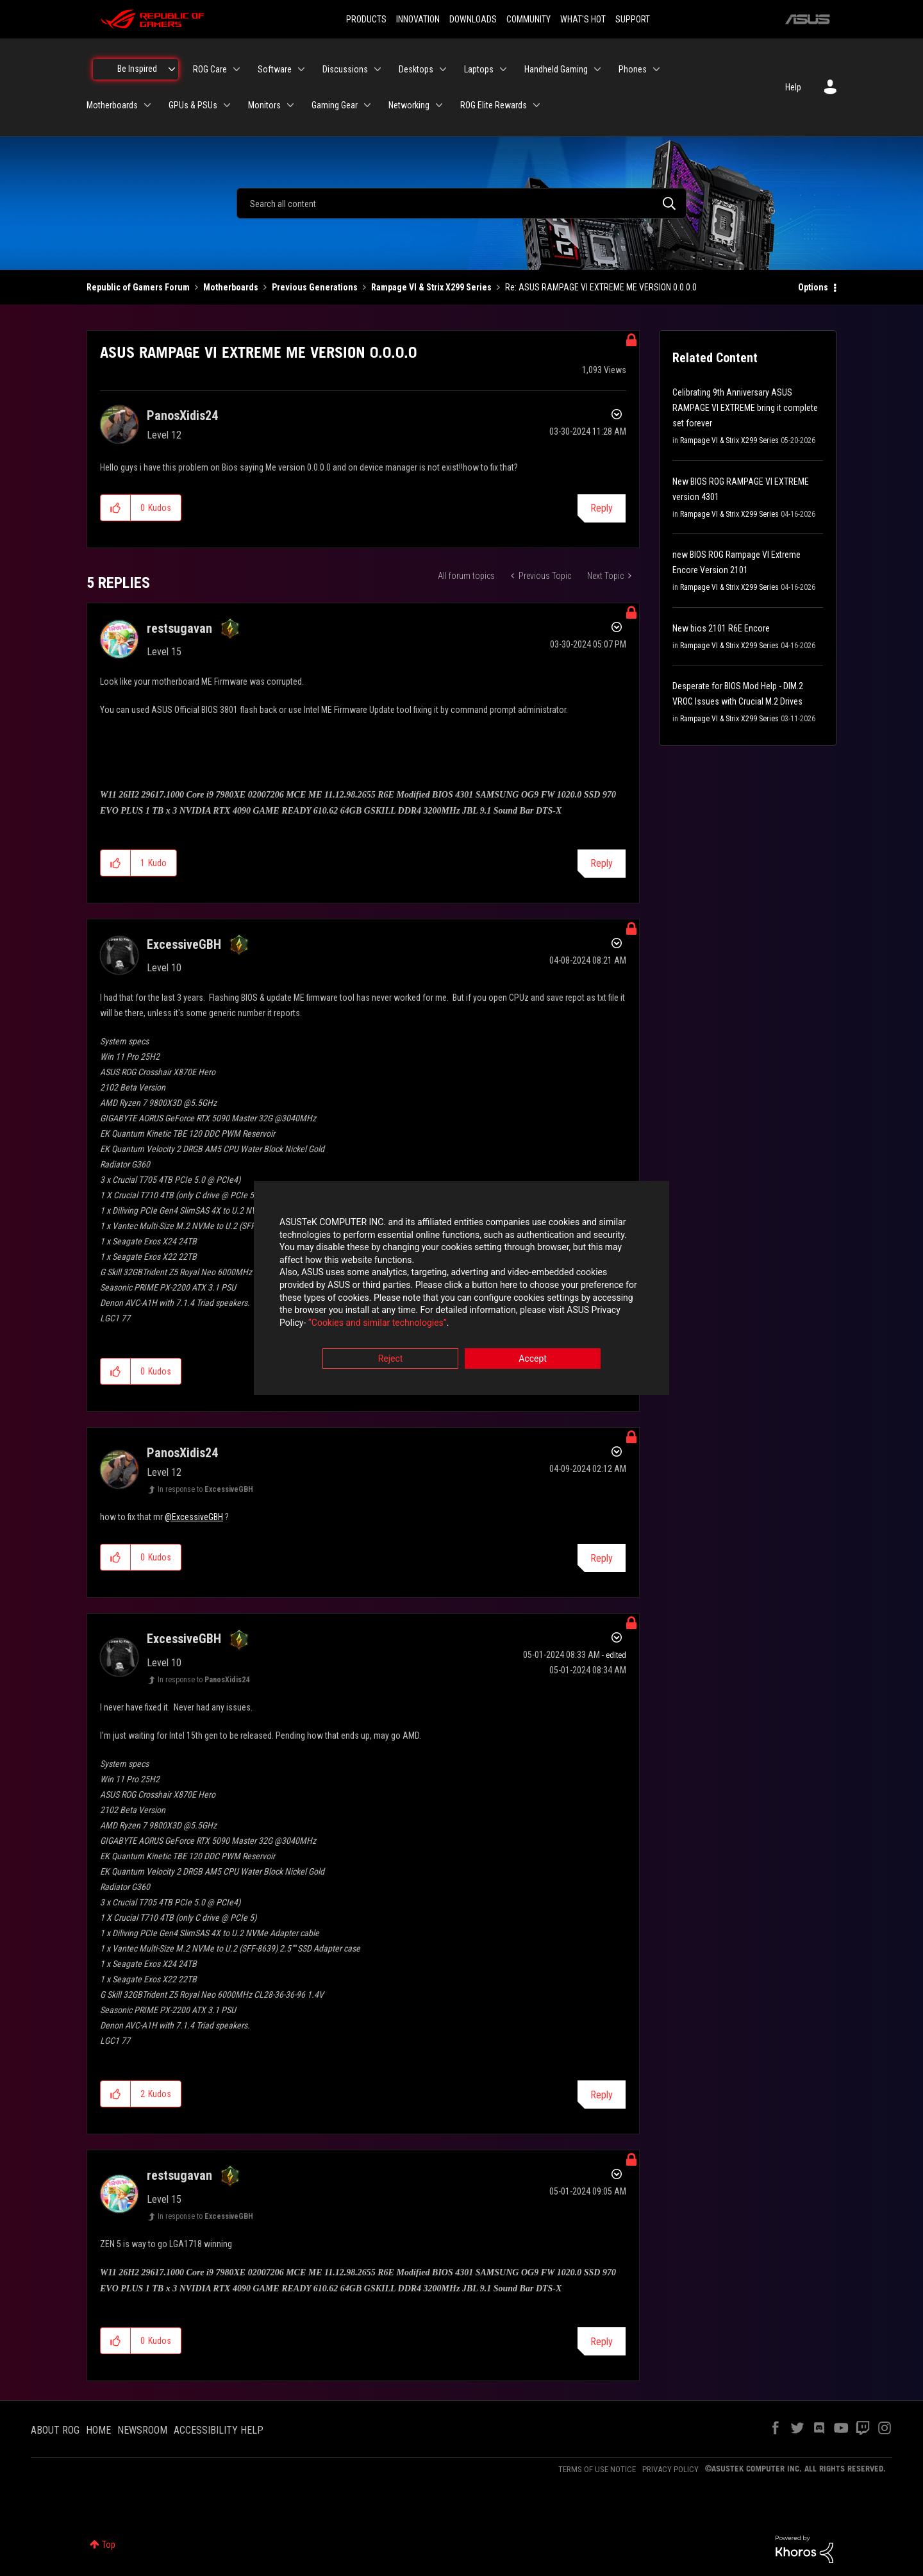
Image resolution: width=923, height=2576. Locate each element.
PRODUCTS (366, 19)
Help (793, 87)
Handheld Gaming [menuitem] (556, 69)
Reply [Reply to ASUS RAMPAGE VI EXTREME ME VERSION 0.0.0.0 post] (601, 508)
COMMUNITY (528, 19)
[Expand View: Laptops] (503, 69)
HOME (98, 2430)
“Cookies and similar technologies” (377, 1322)
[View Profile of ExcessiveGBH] (184, 944)
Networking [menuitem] (408, 105)
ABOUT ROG (55, 2430)
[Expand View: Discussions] (377, 69)
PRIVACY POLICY (670, 2469)
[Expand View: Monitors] (290, 105)
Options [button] (813, 287)
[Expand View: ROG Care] (236, 69)
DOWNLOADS (473, 19)
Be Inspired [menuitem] (137, 68)
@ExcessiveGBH (194, 1517)
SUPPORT (632, 19)
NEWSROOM (142, 2430)
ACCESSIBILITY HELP (218, 2430)
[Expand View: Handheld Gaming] (597, 69)
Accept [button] (533, 1359)
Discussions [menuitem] (345, 69)
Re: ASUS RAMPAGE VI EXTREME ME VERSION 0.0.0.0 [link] (601, 287)
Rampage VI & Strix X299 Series (431, 287)
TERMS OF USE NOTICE (597, 2469)
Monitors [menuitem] (264, 105)
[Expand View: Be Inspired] (171, 69)
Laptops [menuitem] (479, 69)
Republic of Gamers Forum (138, 287)
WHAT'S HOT (583, 19)
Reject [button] (390, 1359)
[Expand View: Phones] (656, 69)
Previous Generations (315, 287)
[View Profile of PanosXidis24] (182, 415)
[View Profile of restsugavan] (179, 628)
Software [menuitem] (275, 69)
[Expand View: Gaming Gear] (367, 105)
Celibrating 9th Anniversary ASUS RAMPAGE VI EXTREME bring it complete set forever (745, 407)
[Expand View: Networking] (439, 105)
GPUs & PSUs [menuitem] (193, 105)
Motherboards (230, 287)
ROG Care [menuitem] (210, 69)
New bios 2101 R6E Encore (721, 628)
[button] (116, 508)
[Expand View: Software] (301, 69)
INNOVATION (418, 19)
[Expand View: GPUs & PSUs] (226, 105)
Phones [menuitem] (633, 69)
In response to (205, 1489)
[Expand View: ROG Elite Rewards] (536, 105)
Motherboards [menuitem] (112, 105)
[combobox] (461, 203)
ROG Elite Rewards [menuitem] (493, 105)
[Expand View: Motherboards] (147, 105)
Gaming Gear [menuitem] (335, 105)
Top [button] (108, 2544)
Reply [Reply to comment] (601, 863)
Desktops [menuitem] (416, 69)
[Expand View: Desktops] (443, 69)
